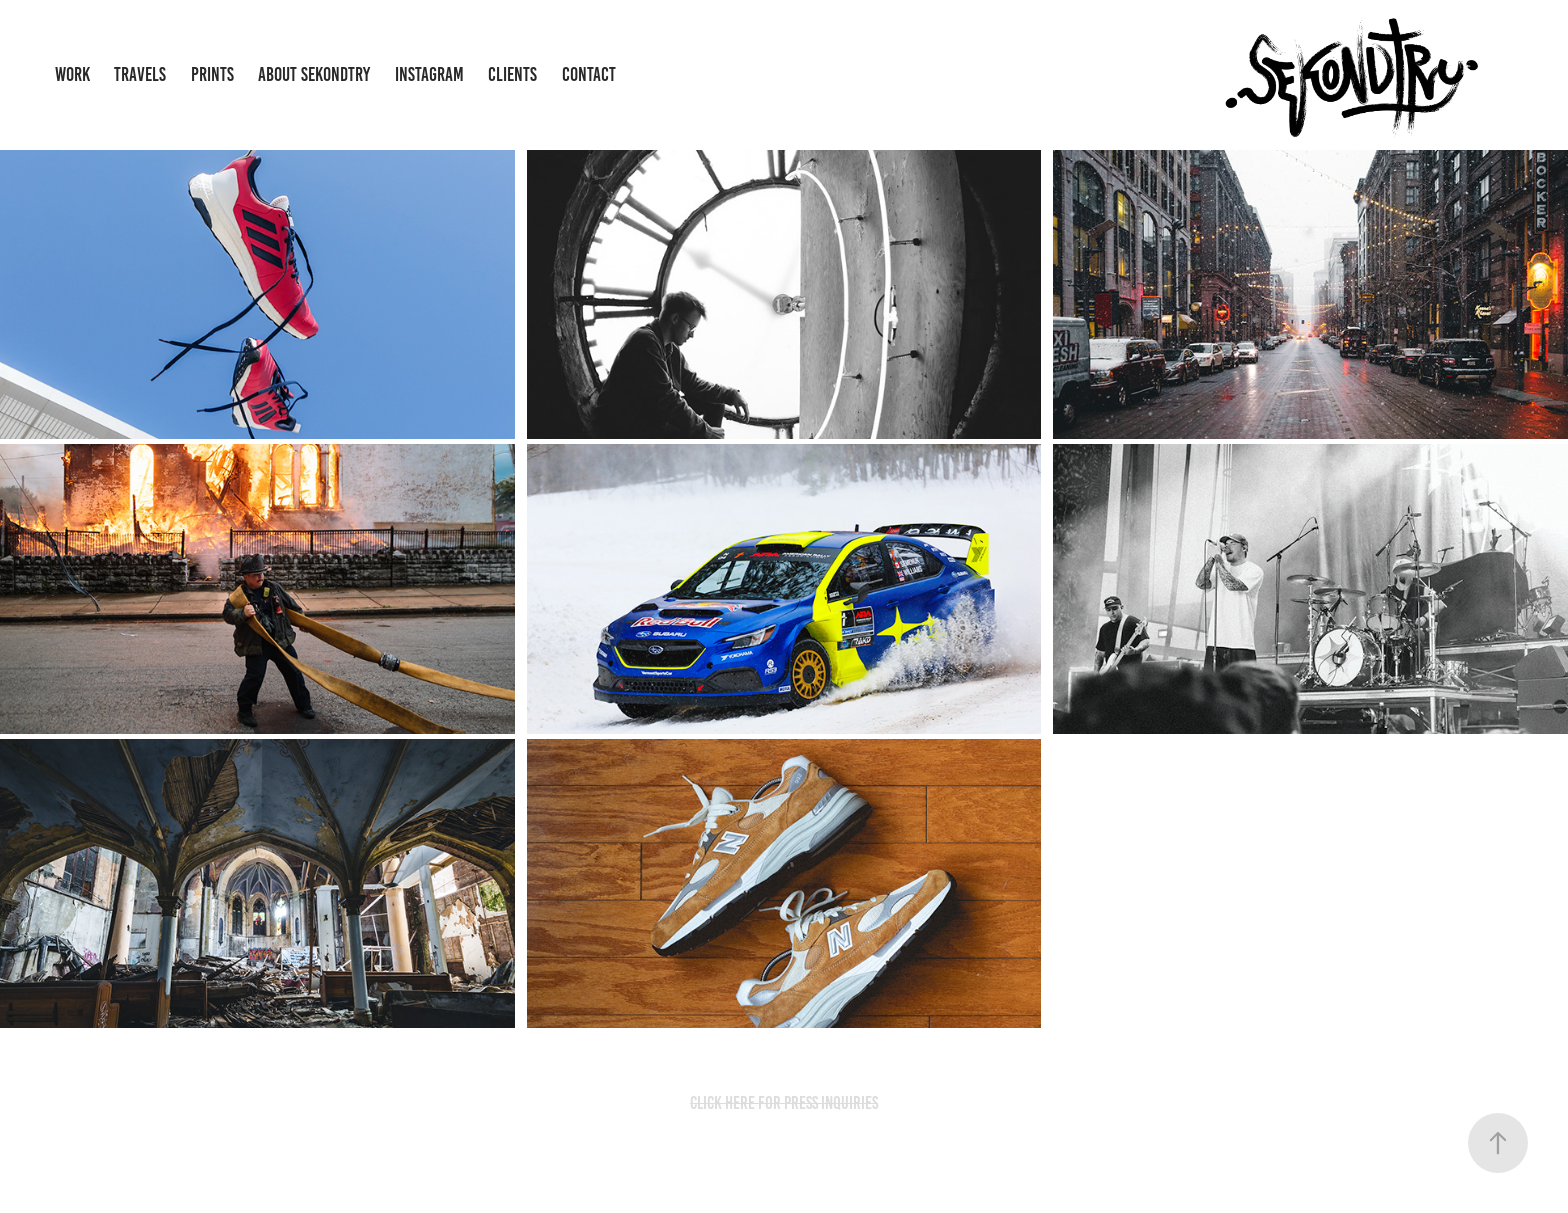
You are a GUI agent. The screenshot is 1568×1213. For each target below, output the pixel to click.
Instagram (429, 74)
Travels (140, 74)
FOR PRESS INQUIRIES (818, 1103)
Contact (589, 74)
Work (72, 74)
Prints (212, 74)
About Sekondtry (314, 74)
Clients (512, 74)
